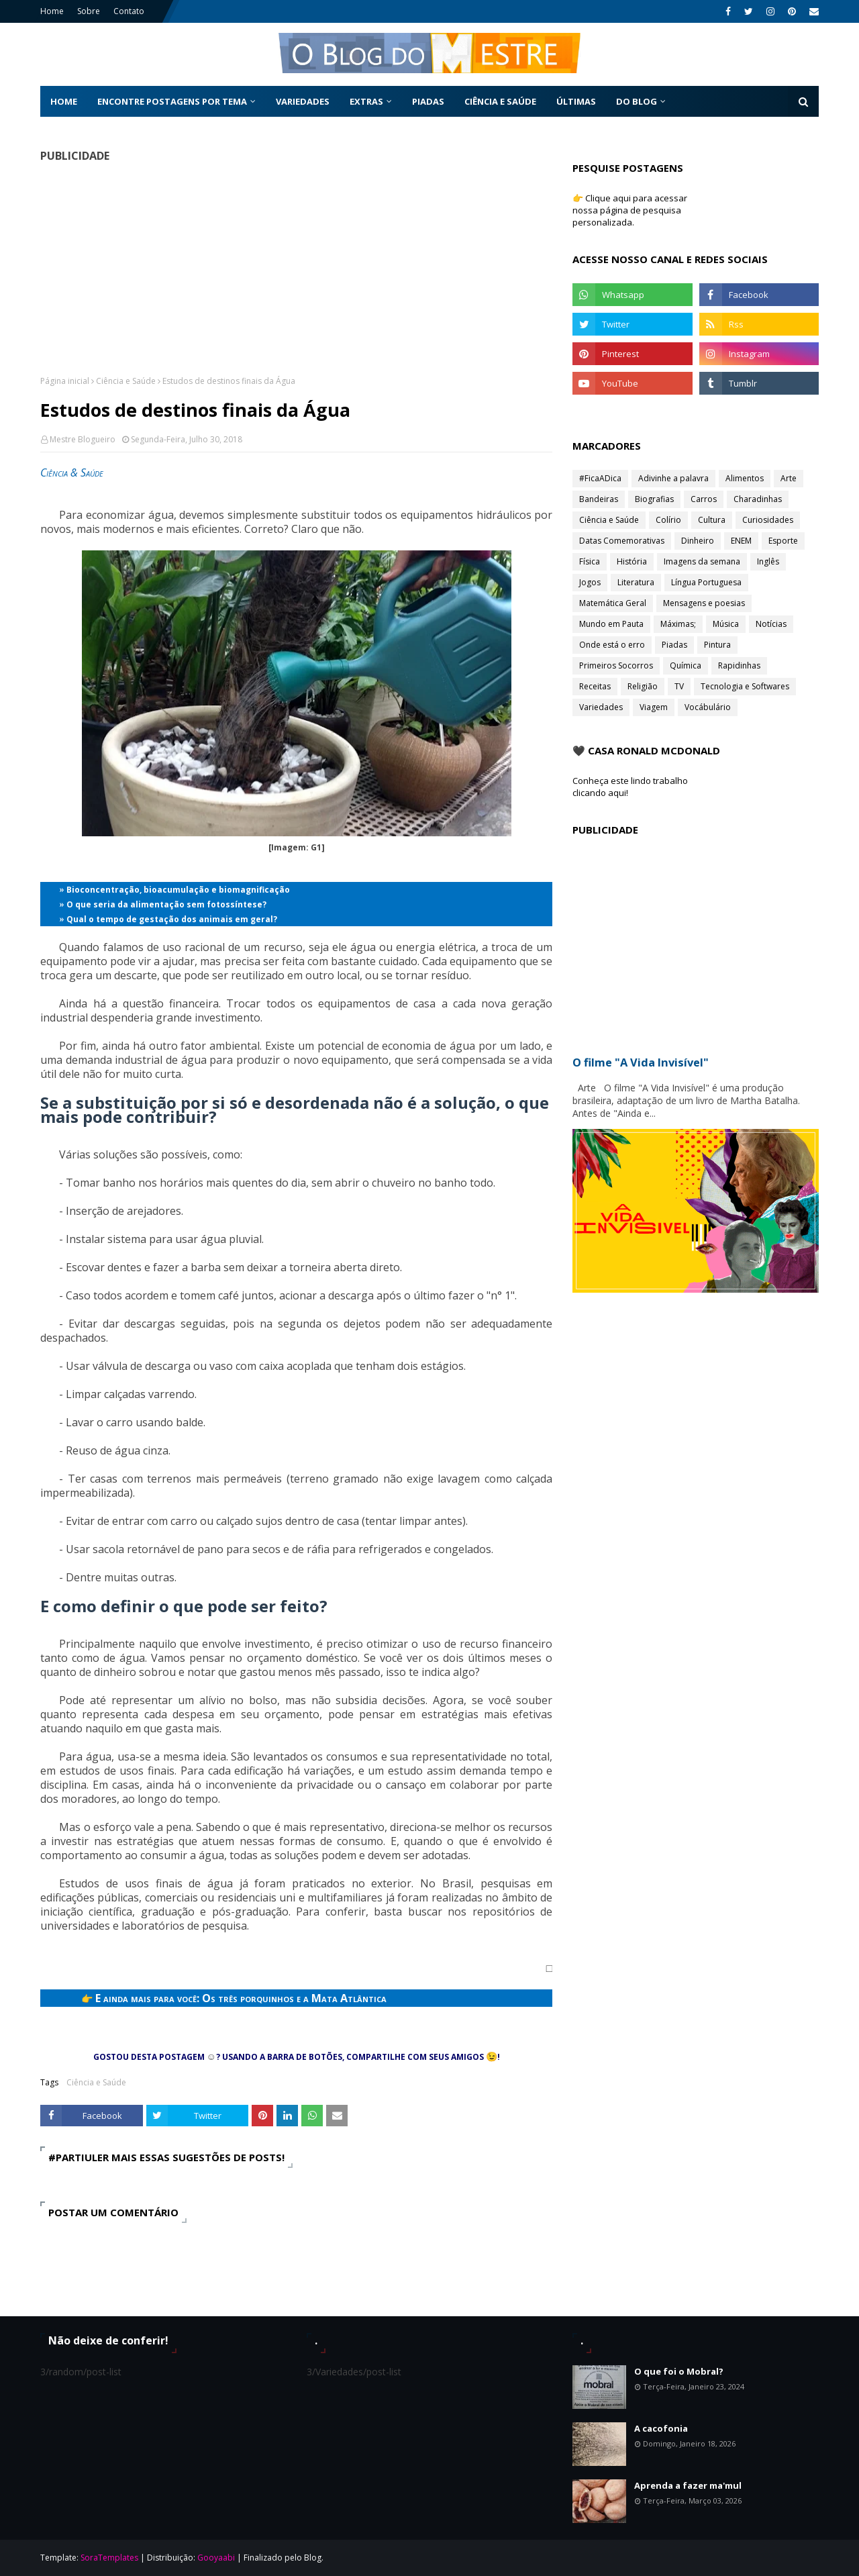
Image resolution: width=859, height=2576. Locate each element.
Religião (642, 686)
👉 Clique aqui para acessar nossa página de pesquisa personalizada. (629, 210)
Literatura (635, 582)
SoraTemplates (109, 2557)
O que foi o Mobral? (678, 2371)
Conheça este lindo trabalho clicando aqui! (630, 787)
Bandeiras (598, 499)
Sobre (88, 11)
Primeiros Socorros (616, 665)
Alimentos (744, 478)
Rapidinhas (739, 665)
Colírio (668, 520)
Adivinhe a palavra (673, 478)
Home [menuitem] (63, 101)
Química (685, 665)
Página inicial (64, 381)
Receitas (595, 686)
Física (589, 561)
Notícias (771, 624)
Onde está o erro (612, 644)
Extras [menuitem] (366, 101)
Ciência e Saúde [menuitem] (500, 101)
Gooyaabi (216, 2557)
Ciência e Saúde (126, 381)
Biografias (654, 499)
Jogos (590, 582)
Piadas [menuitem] (428, 101)
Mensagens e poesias (704, 603)
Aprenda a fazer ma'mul (688, 2485)
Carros (704, 499)
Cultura (711, 520)
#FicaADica (600, 478)
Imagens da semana (702, 561)
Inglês (768, 561)
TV (679, 686)
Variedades (601, 707)
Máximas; (678, 624)
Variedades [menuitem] (303, 101)
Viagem (654, 707)
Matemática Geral (612, 603)
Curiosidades (767, 520)
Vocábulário (708, 707)
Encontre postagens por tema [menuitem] (172, 101)
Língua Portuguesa (706, 582)
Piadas (674, 644)
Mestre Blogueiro (82, 439)
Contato (128, 11)
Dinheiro (697, 540)
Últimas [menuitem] (576, 101)
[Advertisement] (296, 268)
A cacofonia (661, 2428)
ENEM (741, 540)
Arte (788, 478)
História (632, 561)
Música (726, 624)
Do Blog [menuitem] (636, 101)
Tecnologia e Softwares (745, 686)
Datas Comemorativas (621, 540)
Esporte (783, 540)
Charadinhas (758, 499)
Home (52, 11)
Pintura (717, 644)
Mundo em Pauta (611, 624)
